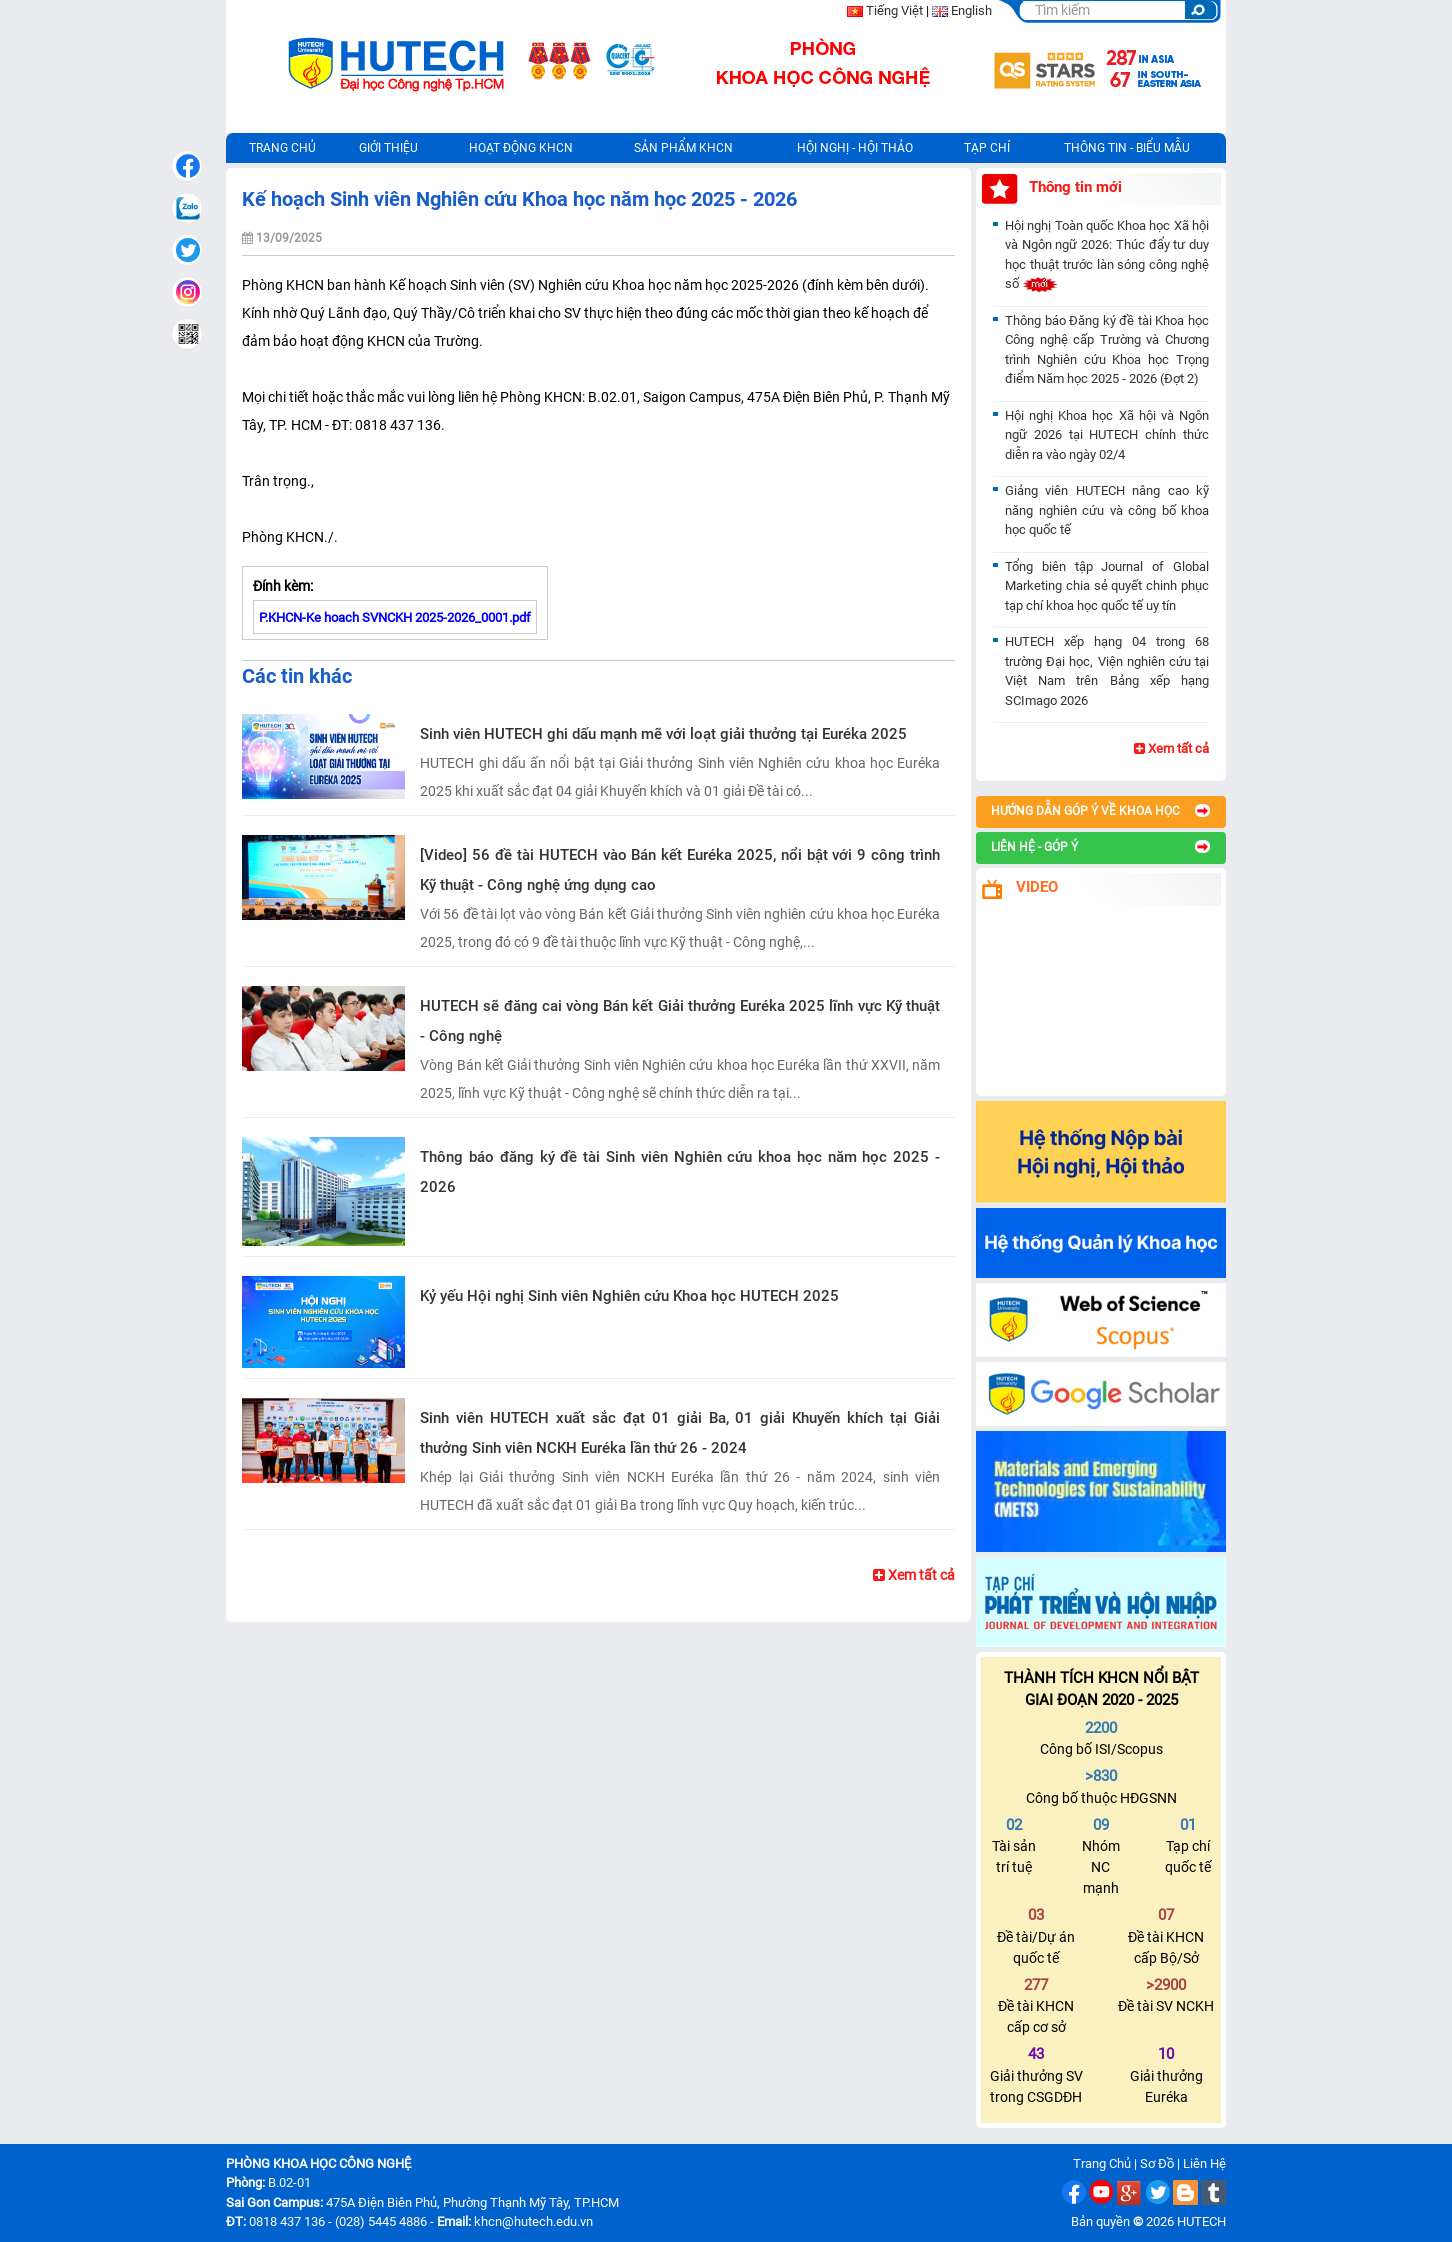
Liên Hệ (1204, 2163)
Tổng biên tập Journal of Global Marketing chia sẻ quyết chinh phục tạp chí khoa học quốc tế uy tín (1107, 586)
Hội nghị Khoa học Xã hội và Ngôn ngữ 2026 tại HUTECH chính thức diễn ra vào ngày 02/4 (1107, 435)
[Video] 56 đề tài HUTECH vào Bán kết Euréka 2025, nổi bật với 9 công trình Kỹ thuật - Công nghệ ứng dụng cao (680, 870)
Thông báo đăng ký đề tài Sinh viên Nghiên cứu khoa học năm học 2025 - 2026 (680, 1172)
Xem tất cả (914, 1575)
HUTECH (1201, 2221)
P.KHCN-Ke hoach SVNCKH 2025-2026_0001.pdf (395, 617)
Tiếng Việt (894, 10)
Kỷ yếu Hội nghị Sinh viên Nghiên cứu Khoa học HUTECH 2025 (629, 1296)
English (971, 10)
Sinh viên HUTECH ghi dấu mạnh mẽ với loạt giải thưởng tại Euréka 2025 (663, 734)
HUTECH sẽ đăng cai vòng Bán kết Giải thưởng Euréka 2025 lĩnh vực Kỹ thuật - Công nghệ (680, 1021)
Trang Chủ (1102, 2163)
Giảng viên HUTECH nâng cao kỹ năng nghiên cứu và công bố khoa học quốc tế (1107, 510)
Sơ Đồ (1157, 2163)
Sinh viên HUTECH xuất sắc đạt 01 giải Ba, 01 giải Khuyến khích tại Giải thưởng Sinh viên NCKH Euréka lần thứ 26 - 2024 (680, 1433)
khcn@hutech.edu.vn (533, 2221)
